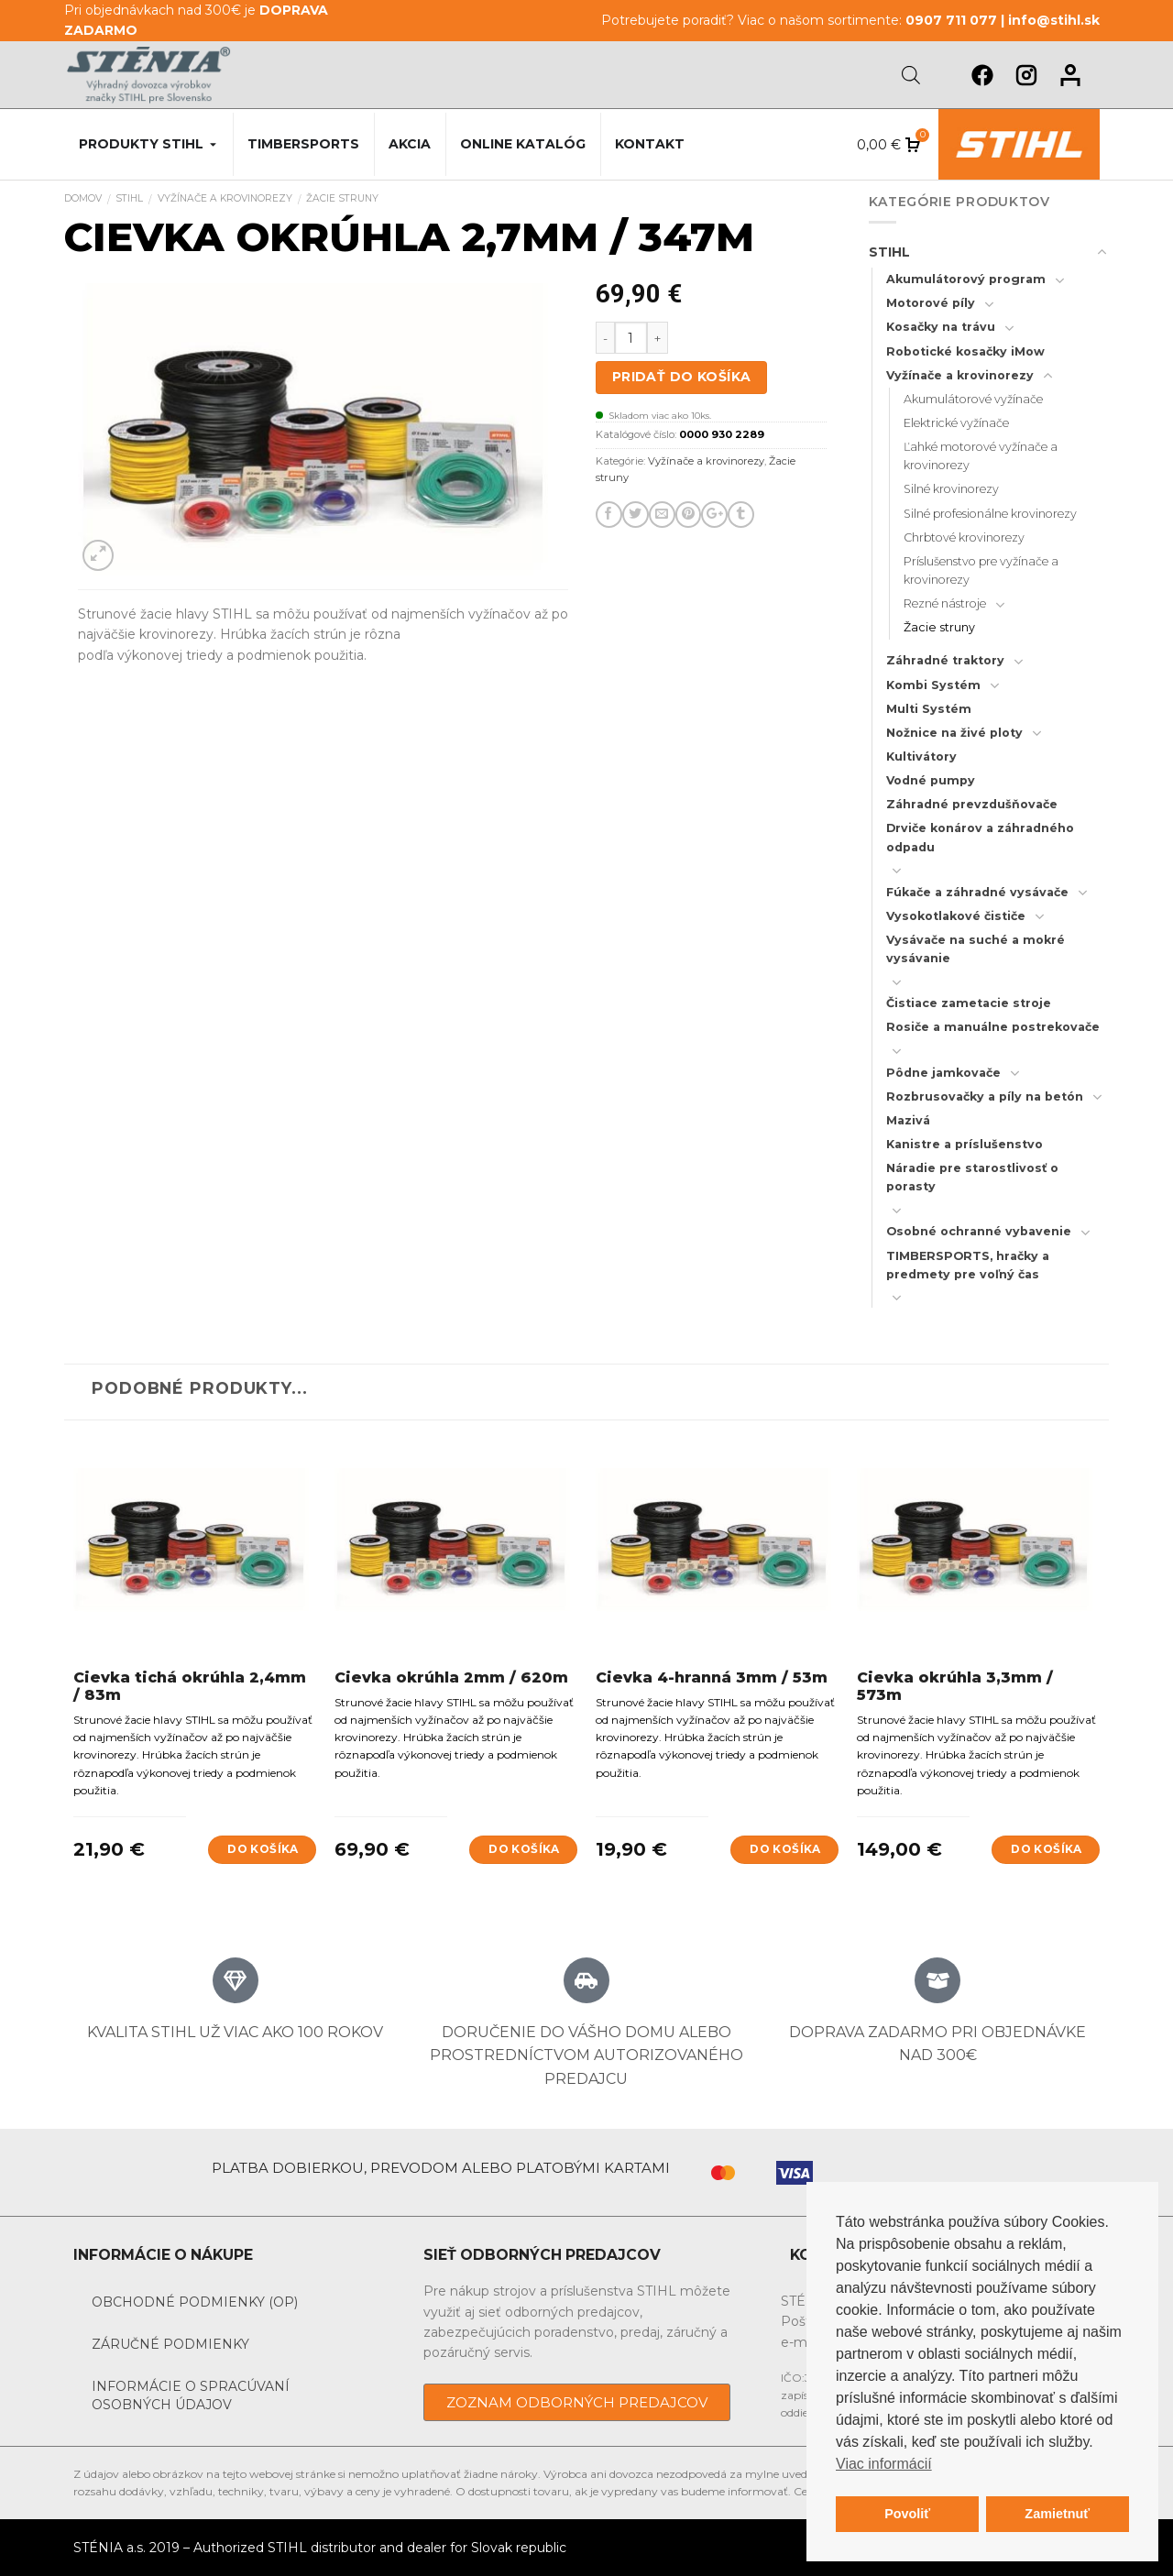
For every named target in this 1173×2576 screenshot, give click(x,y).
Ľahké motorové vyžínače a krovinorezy (981, 456)
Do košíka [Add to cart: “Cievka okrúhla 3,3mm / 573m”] (1046, 1849)
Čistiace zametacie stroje (968, 1003)
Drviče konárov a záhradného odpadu (980, 837)
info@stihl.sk (1054, 20)
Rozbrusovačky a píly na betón (984, 1096)
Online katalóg (523, 144)
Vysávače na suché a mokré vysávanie (975, 949)
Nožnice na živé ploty (954, 733)
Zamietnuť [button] (1057, 2513)
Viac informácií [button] (884, 2464)
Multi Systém (928, 709)
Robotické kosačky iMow (965, 351)
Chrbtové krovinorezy (964, 537)
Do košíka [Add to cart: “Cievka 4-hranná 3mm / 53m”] (785, 1849)
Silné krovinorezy (951, 489)
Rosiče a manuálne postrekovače (993, 1027)
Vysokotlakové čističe (955, 916)
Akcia (410, 144)
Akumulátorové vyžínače (973, 399)
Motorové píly (930, 303)
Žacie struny (342, 198)
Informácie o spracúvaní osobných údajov (191, 2395)
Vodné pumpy (930, 780)
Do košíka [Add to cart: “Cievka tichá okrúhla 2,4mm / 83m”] (262, 1849)
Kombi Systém (933, 685)
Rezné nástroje (945, 603)
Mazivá (908, 1120)
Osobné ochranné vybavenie (978, 1231)
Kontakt (650, 144)
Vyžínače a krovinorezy (225, 198)
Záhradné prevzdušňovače (972, 804)
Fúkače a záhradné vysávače (977, 892)
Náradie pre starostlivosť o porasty (972, 1177)
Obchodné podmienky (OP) (195, 2302)
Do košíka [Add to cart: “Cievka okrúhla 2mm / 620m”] (523, 1849)
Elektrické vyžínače (956, 423)
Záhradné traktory (945, 660)
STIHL (129, 198)
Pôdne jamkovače (943, 1073)
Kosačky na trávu (940, 327)
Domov (83, 198)
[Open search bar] (911, 74)
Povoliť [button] (907, 2513)
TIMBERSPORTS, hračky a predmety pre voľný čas (967, 1265)
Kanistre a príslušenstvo (964, 1144)
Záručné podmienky (170, 2344)
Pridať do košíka (681, 376)
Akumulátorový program (966, 279)
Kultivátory (921, 756)
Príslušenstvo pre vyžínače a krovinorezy (981, 570)
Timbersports (303, 144)
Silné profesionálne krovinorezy (990, 514)
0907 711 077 (951, 20)
